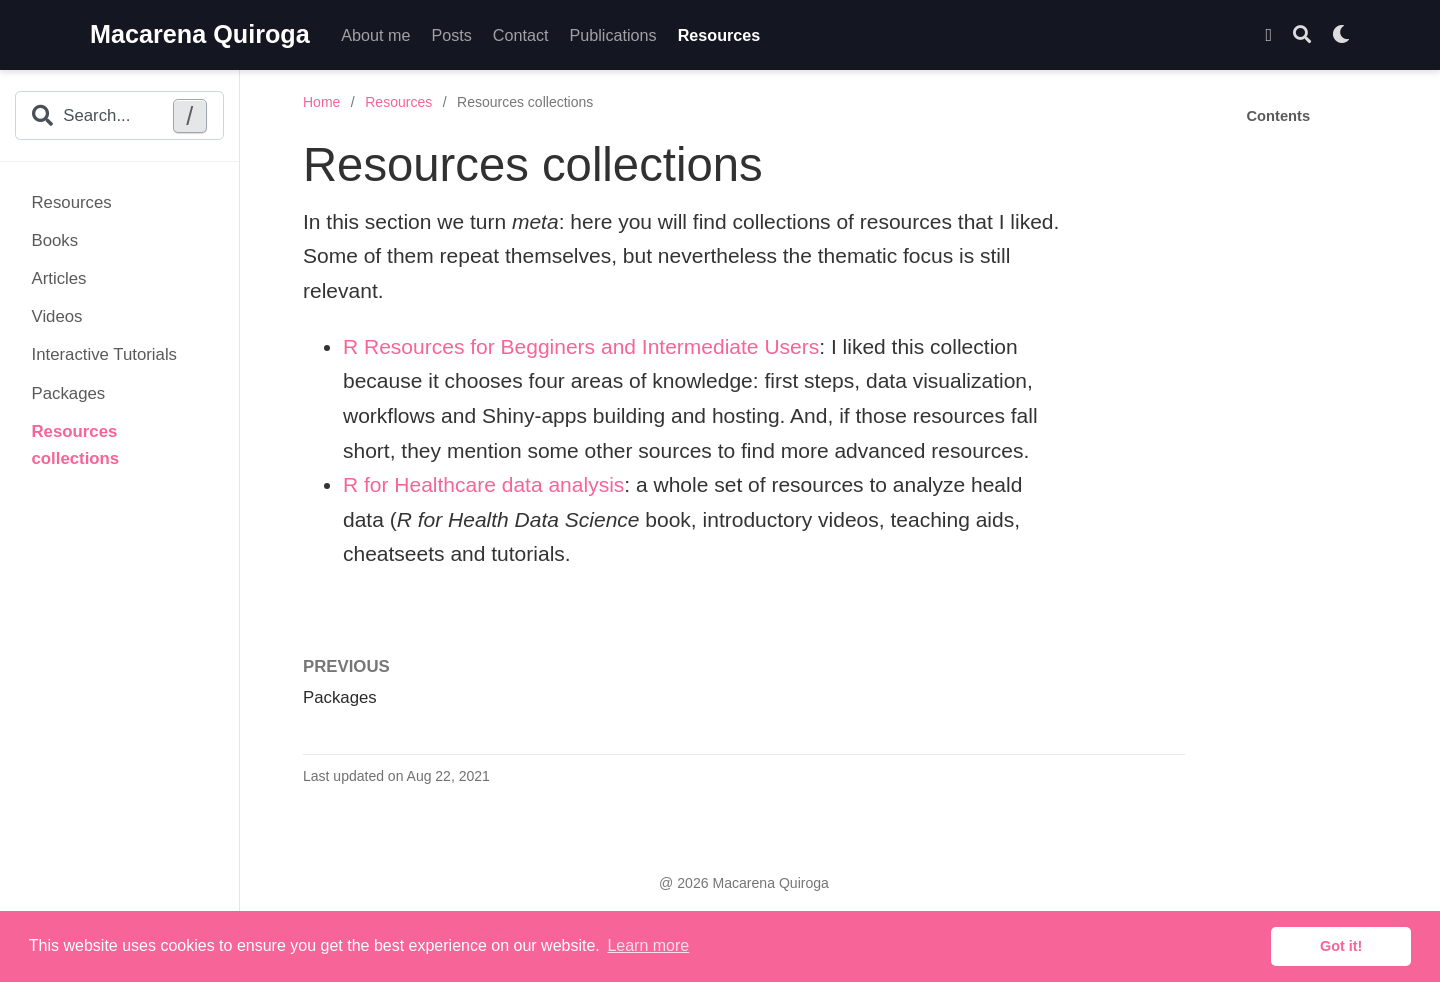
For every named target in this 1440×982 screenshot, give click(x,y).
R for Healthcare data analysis (483, 484)
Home (321, 102)
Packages (69, 393)
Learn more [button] (648, 945)
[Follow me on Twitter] (1268, 35)
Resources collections (76, 445)
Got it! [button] (1341, 946)
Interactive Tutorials (105, 354)
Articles (59, 278)
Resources (72, 202)
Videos (57, 316)
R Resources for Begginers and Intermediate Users (581, 346)
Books (55, 240)
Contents (1279, 116)
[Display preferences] (1341, 35)
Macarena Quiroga (200, 34)
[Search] (1302, 35)
